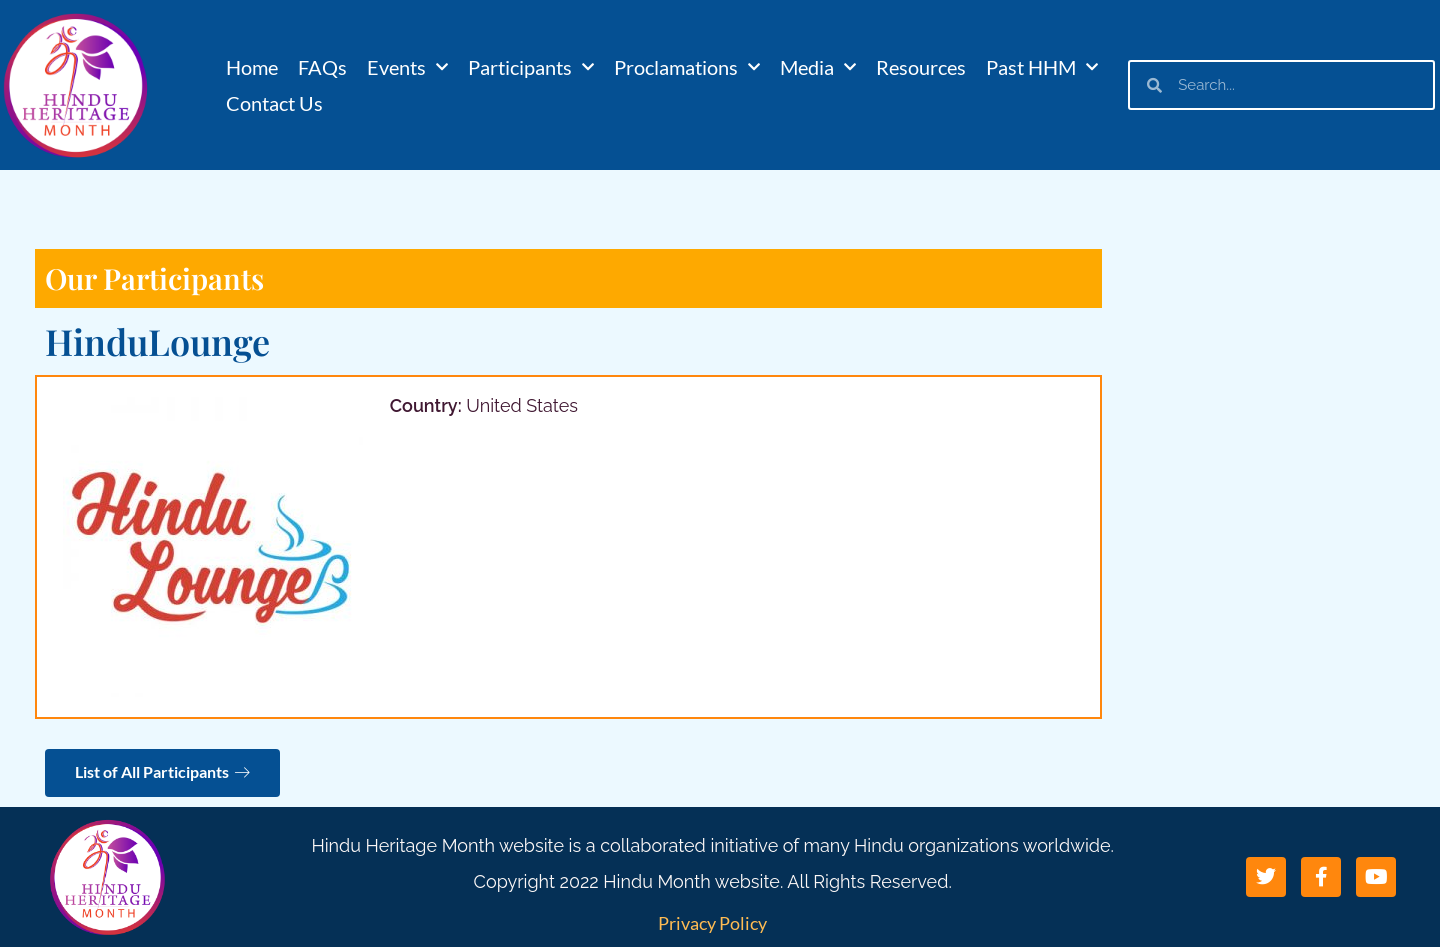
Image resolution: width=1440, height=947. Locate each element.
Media (818, 67)
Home (252, 67)
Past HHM (1042, 67)
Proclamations (687, 67)
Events (407, 67)
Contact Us (274, 103)
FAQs (322, 67)
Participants (531, 67)
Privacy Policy (712, 923)
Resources (921, 67)
